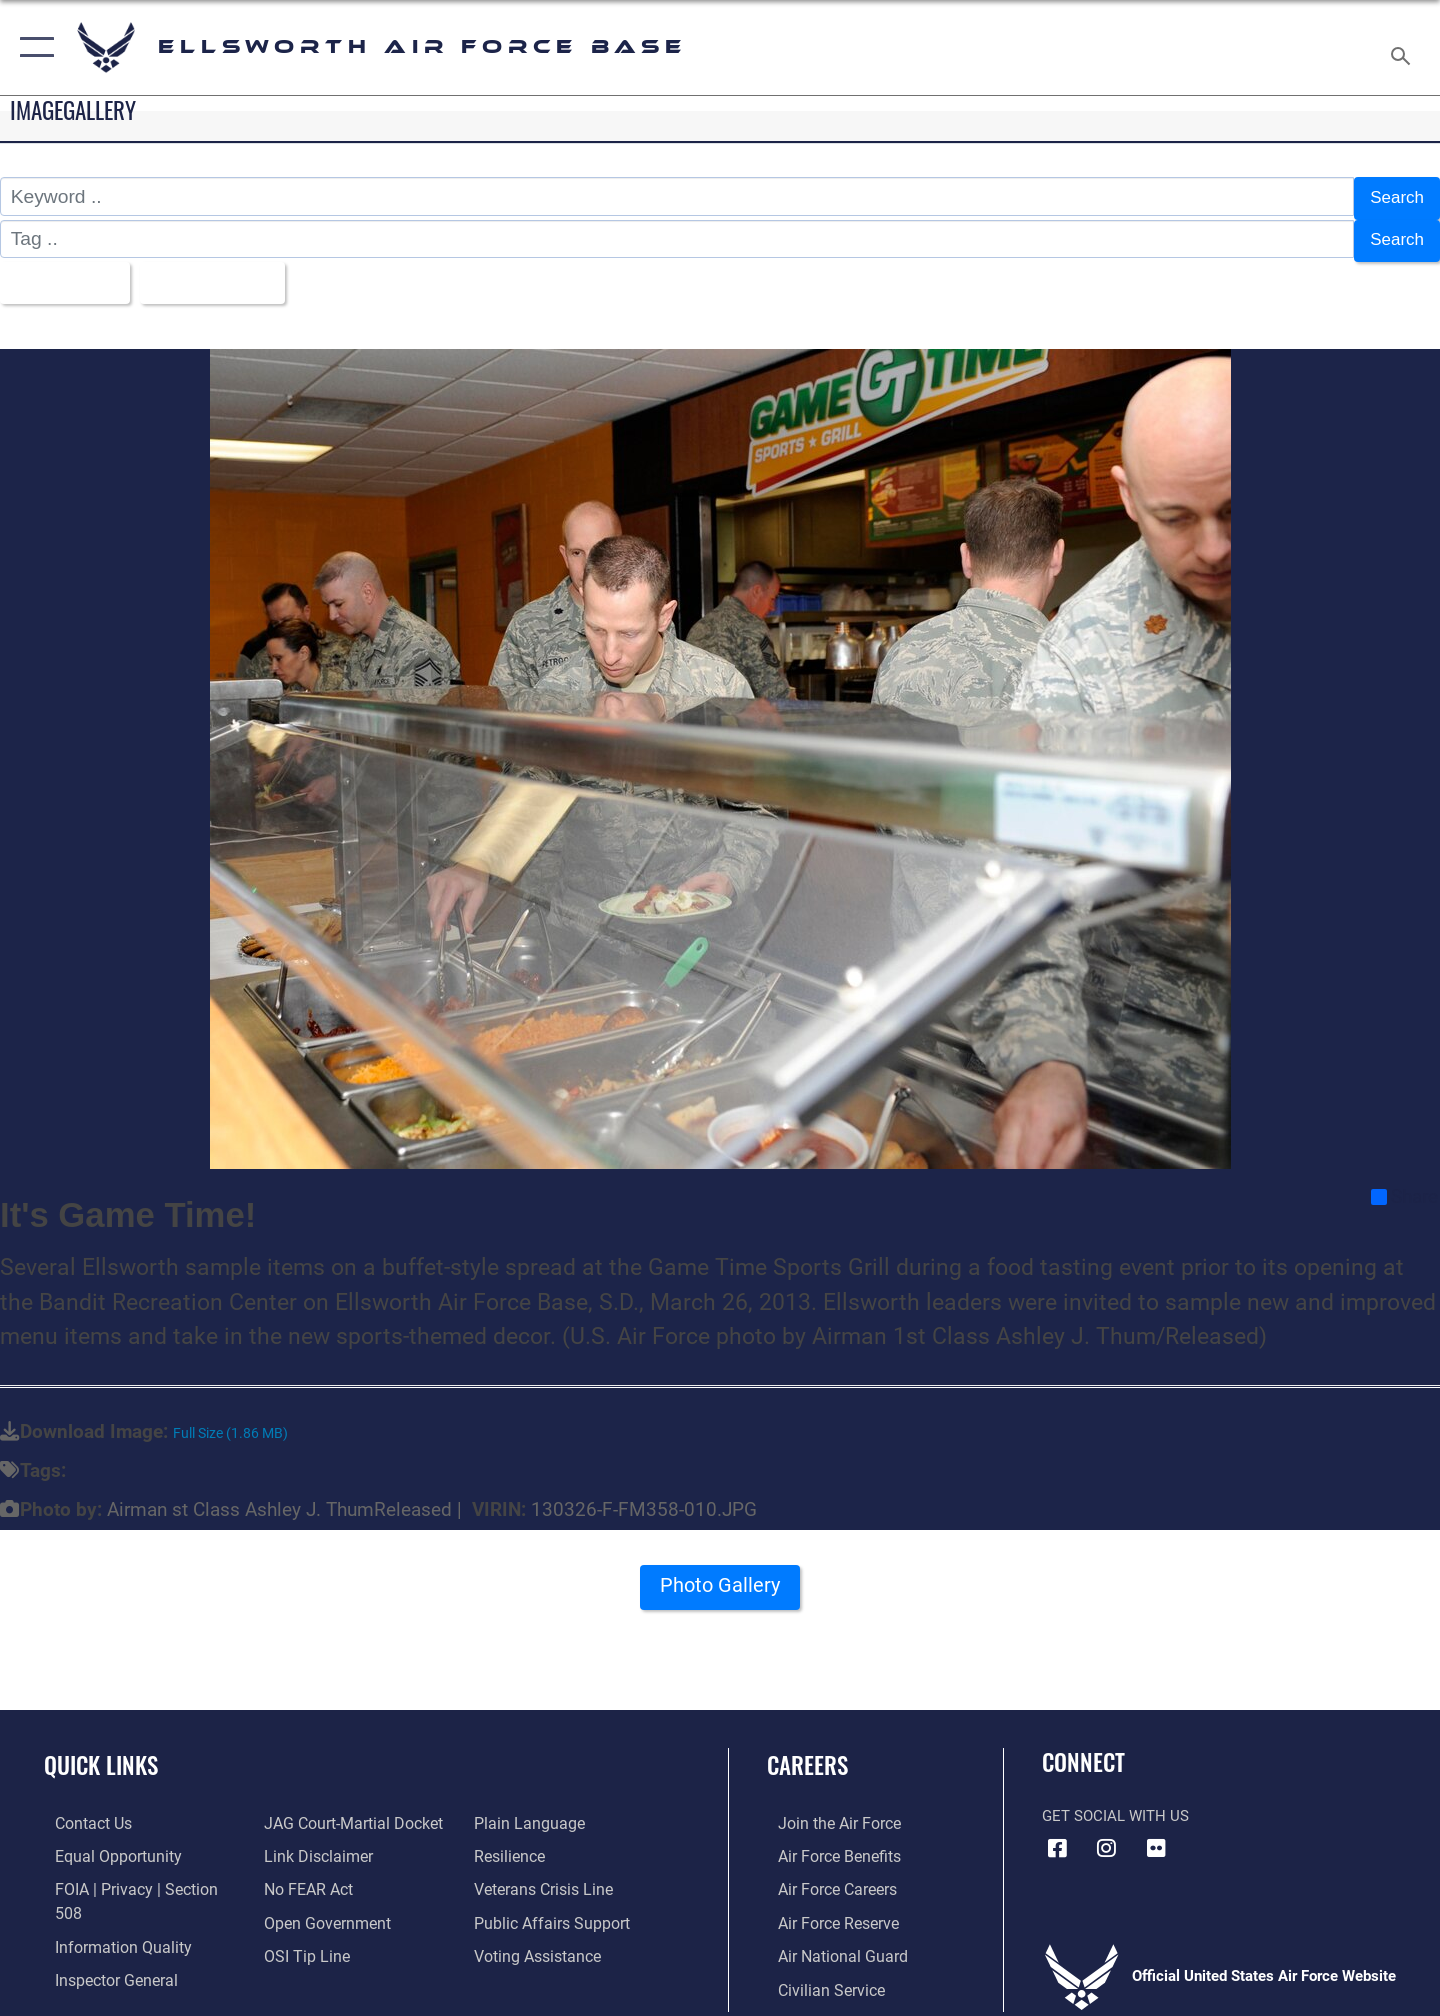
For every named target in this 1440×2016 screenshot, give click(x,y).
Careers (807, 1754)
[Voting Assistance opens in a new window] (538, 1942)
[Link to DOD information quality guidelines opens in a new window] (108, 1909)
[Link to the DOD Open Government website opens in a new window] (320, 1909)
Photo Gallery (720, 1579)
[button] (32, 47)
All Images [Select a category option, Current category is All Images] (63, 273)
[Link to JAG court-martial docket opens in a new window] (347, 1811)
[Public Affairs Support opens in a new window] (550, 1909)
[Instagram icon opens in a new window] (1107, 1836)
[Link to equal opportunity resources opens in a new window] (103, 1844)
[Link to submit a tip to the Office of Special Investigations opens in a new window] (301, 1942)
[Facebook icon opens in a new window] (1057, 1836)
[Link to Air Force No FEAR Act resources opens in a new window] (304, 1877)
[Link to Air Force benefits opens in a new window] (826, 1844)
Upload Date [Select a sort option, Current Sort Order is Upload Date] (224, 273)
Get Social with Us (1115, 1804)
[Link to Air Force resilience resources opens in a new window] (511, 1844)
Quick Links (101, 1754)
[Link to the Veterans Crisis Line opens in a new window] (544, 1877)
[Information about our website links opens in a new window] (313, 1844)
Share (1404, 1185)
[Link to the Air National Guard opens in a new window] (828, 1942)
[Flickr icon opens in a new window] (1156, 1836)
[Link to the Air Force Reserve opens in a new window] (826, 1909)
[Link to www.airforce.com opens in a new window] (826, 1811)
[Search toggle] (1403, 47)
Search (1393, 196)
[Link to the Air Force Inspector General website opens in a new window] (103, 1942)
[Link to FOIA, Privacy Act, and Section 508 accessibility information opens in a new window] (135, 1877)
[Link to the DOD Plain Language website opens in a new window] (527, 1811)
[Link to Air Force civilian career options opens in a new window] (818, 1975)
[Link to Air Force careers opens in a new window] (825, 1877)
